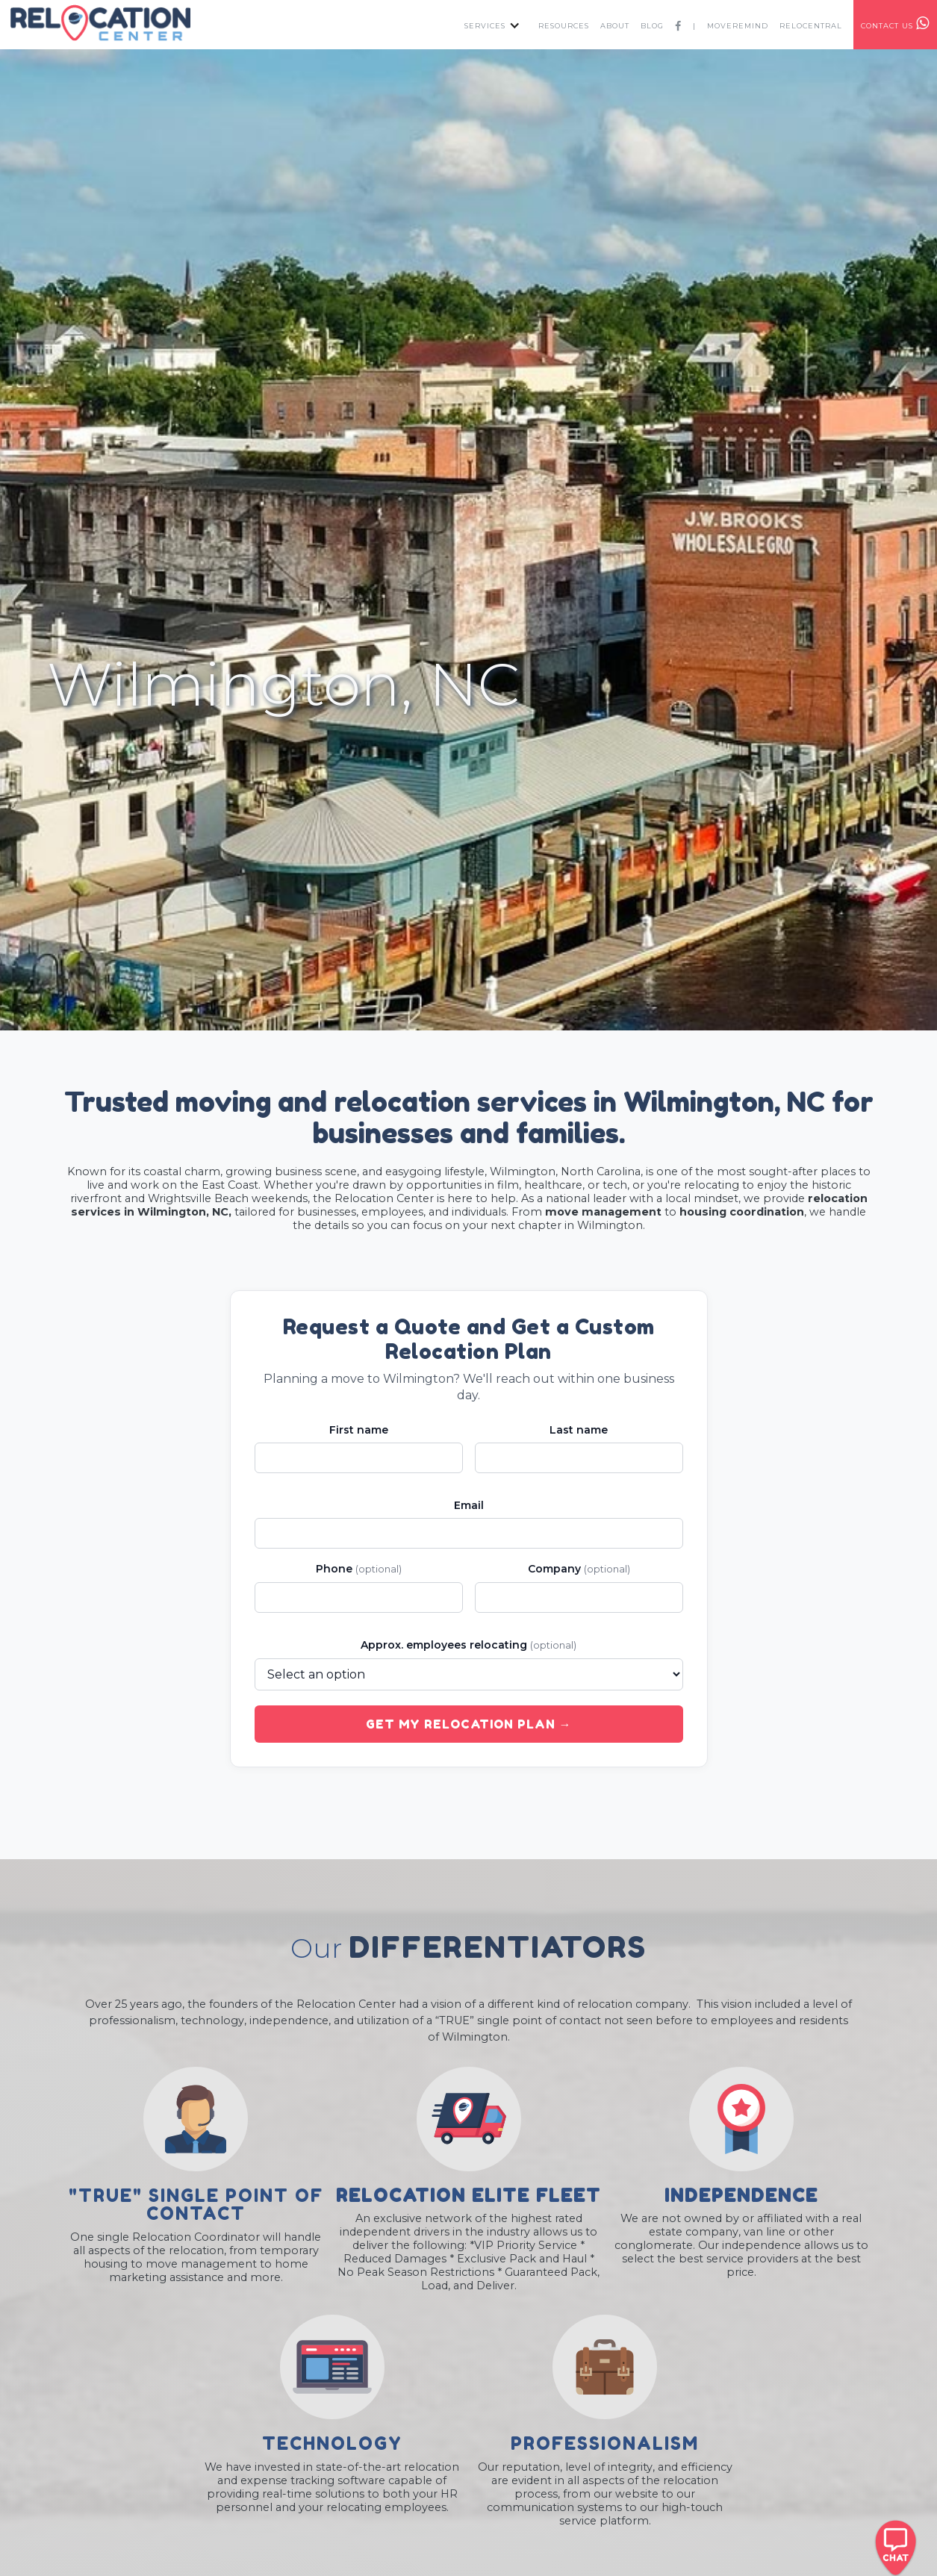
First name (358, 1430)
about (614, 26)
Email (469, 1505)
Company (579, 1568)
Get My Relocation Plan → (469, 1724)
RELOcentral (810, 26)
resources (563, 26)
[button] (488, 24)
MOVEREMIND (737, 26)
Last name (579, 1430)
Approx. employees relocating (468, 1645)
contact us (895, 23)
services (484, 26)
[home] (100, 23)
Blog (652, 26)
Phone (359, 1568)
